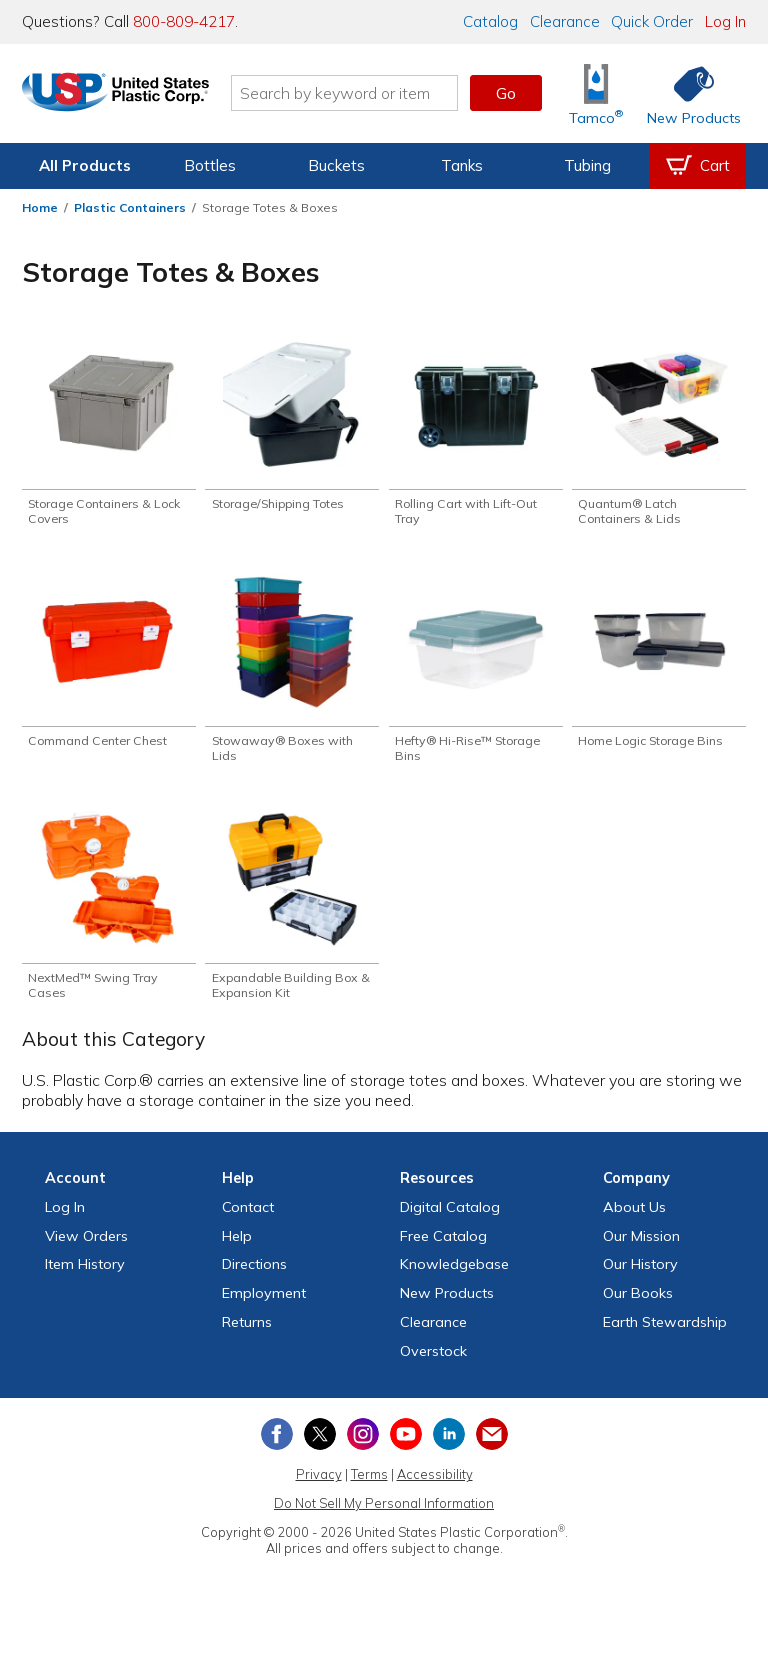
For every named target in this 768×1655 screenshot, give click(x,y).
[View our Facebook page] (277, 1445)
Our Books (638, 1304)
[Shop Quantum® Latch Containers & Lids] (659, 432)
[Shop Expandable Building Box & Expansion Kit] (292, 913)
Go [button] (506, 93)
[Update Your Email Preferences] (492, 1445)
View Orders (86, 1247)
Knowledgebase (454, 1276)
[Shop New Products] (687, 93)
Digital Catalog (450, 1218)
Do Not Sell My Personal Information (384, 1514)
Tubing (587, 165)
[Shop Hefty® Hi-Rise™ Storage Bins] (476, 673)
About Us (634, 1218)
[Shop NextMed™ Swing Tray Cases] (109, 913)
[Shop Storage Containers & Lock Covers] (109, 432)
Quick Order (652, 21)
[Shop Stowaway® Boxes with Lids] (292, 673)
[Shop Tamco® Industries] (596, 93)
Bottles (210, 165)
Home (40, 207)
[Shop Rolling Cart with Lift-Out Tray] (476, 432)
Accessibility (435, 1486)
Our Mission (641, 1247)
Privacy (319, 1486)
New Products (447, 1304)
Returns (247, 1333)
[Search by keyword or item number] (369, 93)
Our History (640, 1276)
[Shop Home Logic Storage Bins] (659, 665)
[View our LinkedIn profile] (449, 1445)
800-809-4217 (184, 21)
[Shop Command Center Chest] (109, 665)
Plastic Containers (130, 207)
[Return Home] (140, 97)
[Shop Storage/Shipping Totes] (292, 424)
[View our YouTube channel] (406, 1445)
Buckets (336, 165)
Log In (725, 21)
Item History (85, 1276)
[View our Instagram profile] (363, 1445)
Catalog (490, 21)
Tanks (462, 165)
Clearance (565, 21)
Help (237, 1247)
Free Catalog (443, 1247)
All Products (85, 165)
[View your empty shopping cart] (698, 166)
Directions (254, 1276)
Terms (369, 1486)
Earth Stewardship (665, 1333)
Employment (264, 1304)
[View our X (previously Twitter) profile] (320, 1445)
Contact (248, 1218)
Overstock (433, 1362)
